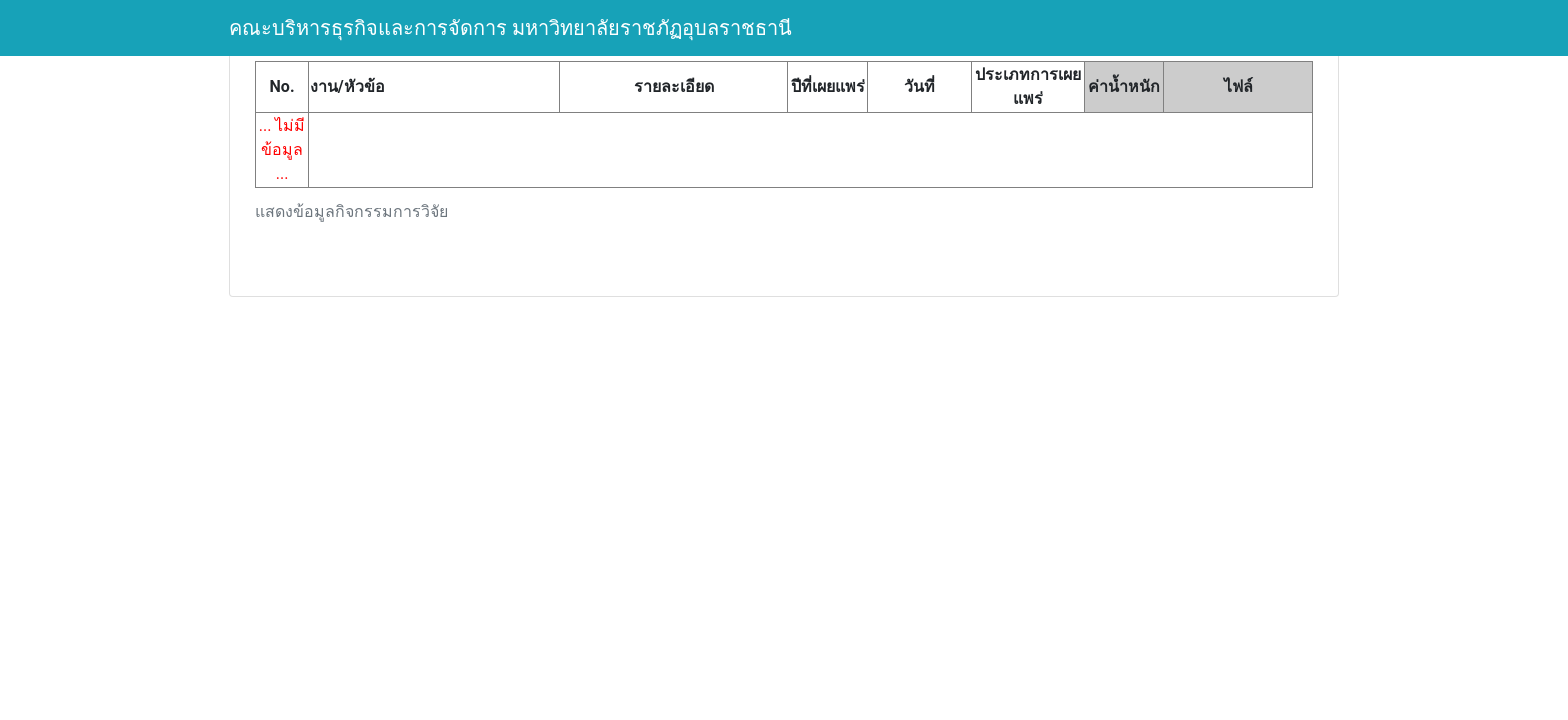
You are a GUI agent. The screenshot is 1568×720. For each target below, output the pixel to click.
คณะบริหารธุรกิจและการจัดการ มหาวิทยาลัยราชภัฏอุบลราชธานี (510, 28)
